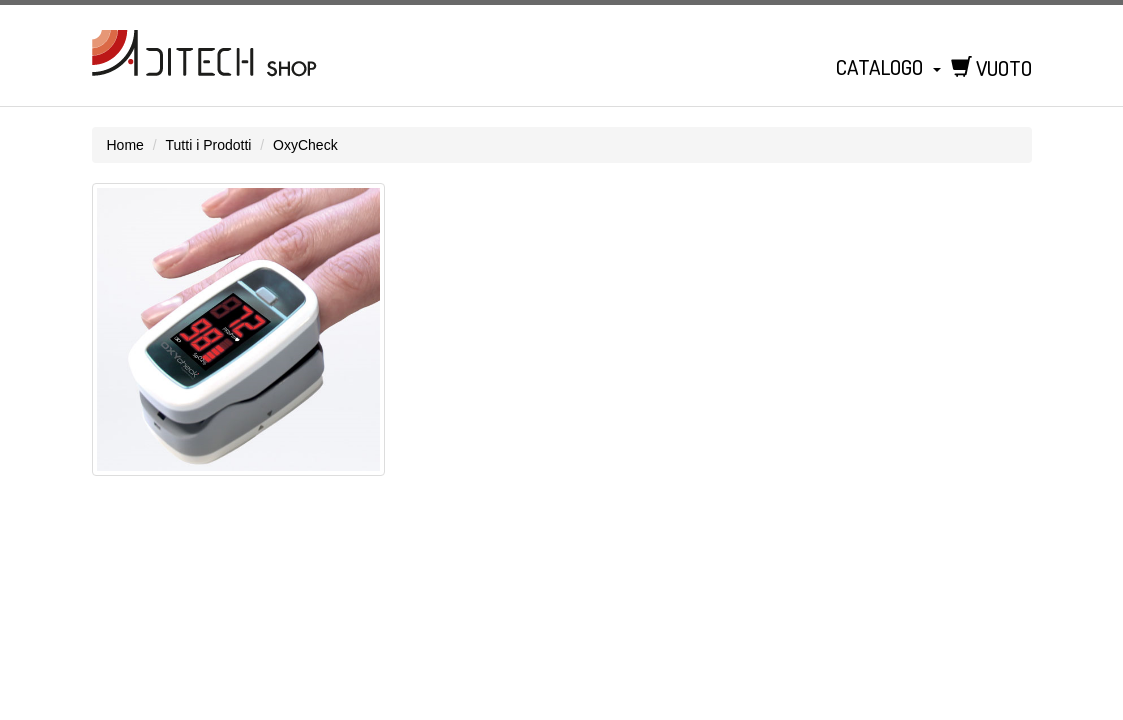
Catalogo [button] (888, 66)
